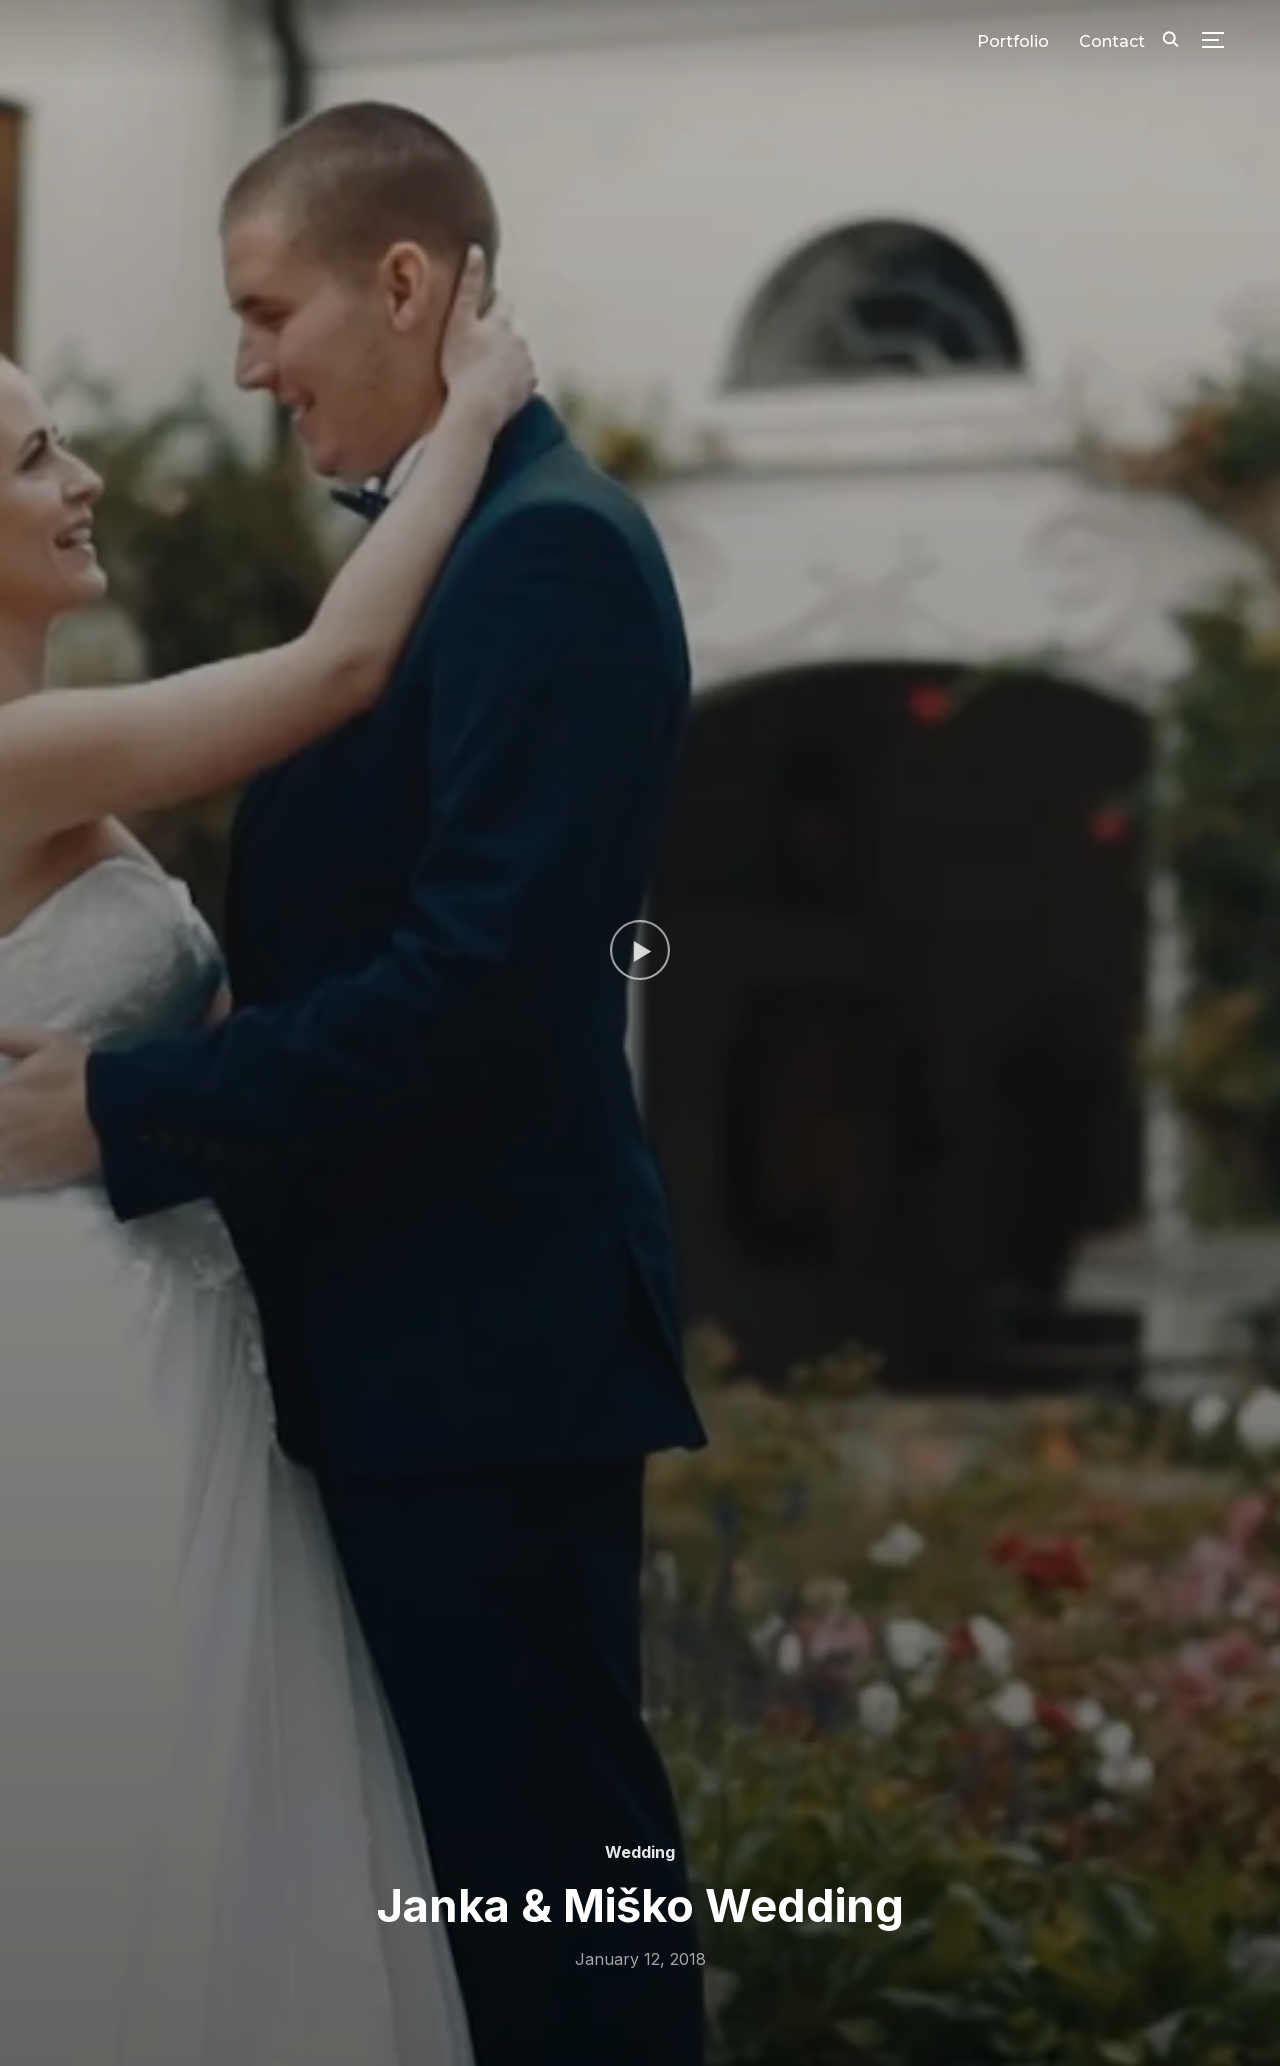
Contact (1112, 41)
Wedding (640, 1852)
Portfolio (1013, 41)
